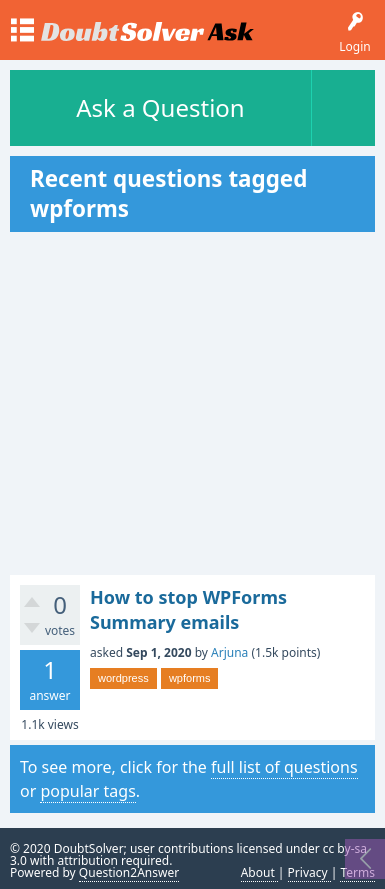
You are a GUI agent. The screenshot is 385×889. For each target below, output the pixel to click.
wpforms (190, 678)
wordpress (123, 678)
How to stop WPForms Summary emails (188, 609)
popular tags (87, 791)
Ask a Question (160, 107)
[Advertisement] (192, 403)
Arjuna (229, 652)
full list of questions (284, 767)
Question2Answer (129, 872)
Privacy (309, 872)
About (259, 872)
